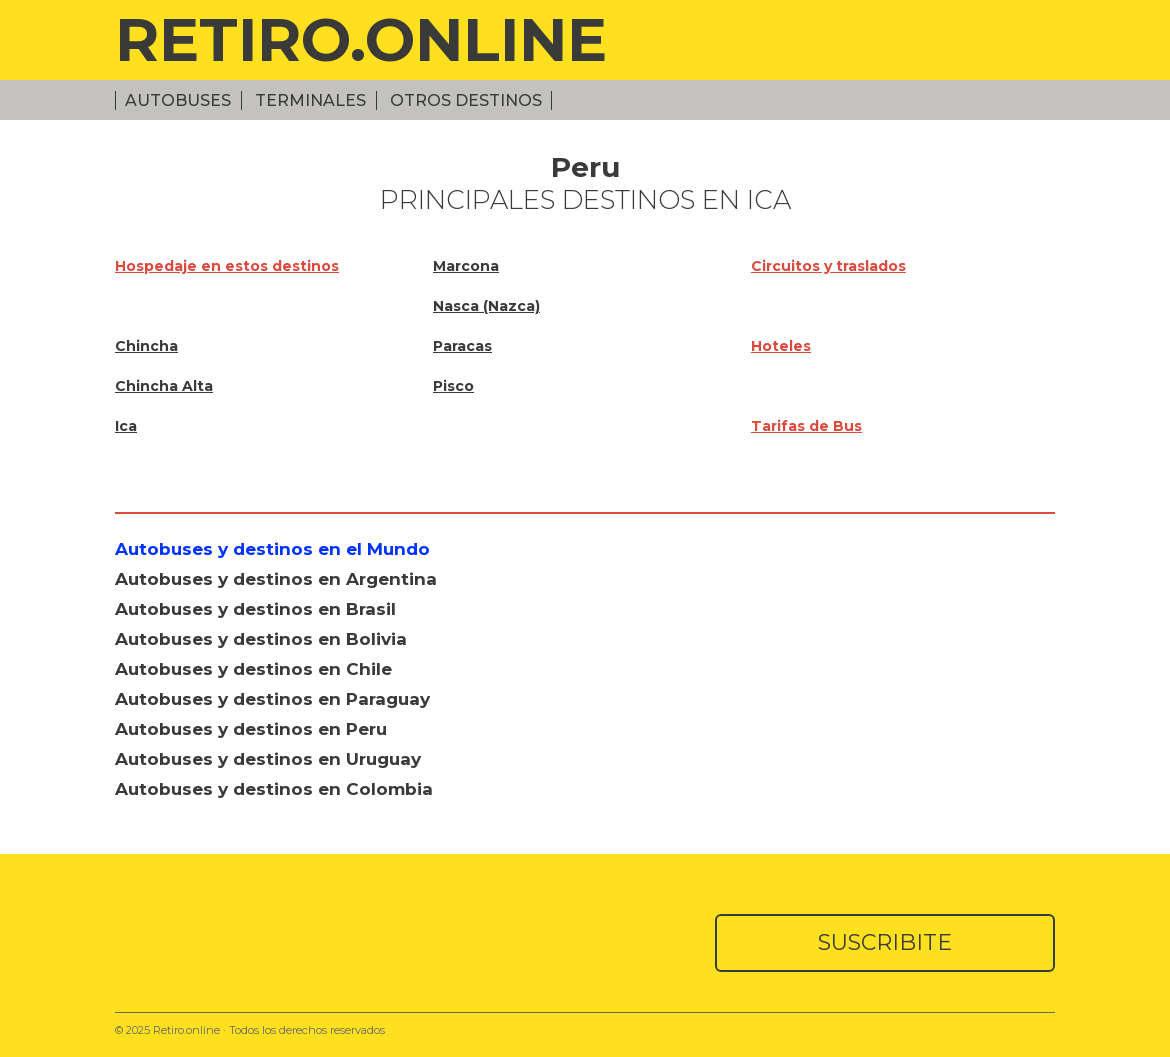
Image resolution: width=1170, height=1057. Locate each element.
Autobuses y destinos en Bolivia (261, 639)
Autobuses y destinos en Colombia (274, 789)
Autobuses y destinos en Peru (251, 729)
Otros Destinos (466, 100)
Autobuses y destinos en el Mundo (272, 549)
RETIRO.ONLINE (361, 39)
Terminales (310, 100)
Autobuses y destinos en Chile (253, 669)
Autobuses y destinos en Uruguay (268, 759)
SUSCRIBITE (885, 942)
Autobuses (178, 100)
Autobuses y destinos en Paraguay (272, 699)
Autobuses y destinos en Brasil (255, 609)
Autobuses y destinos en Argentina (276, 579)
